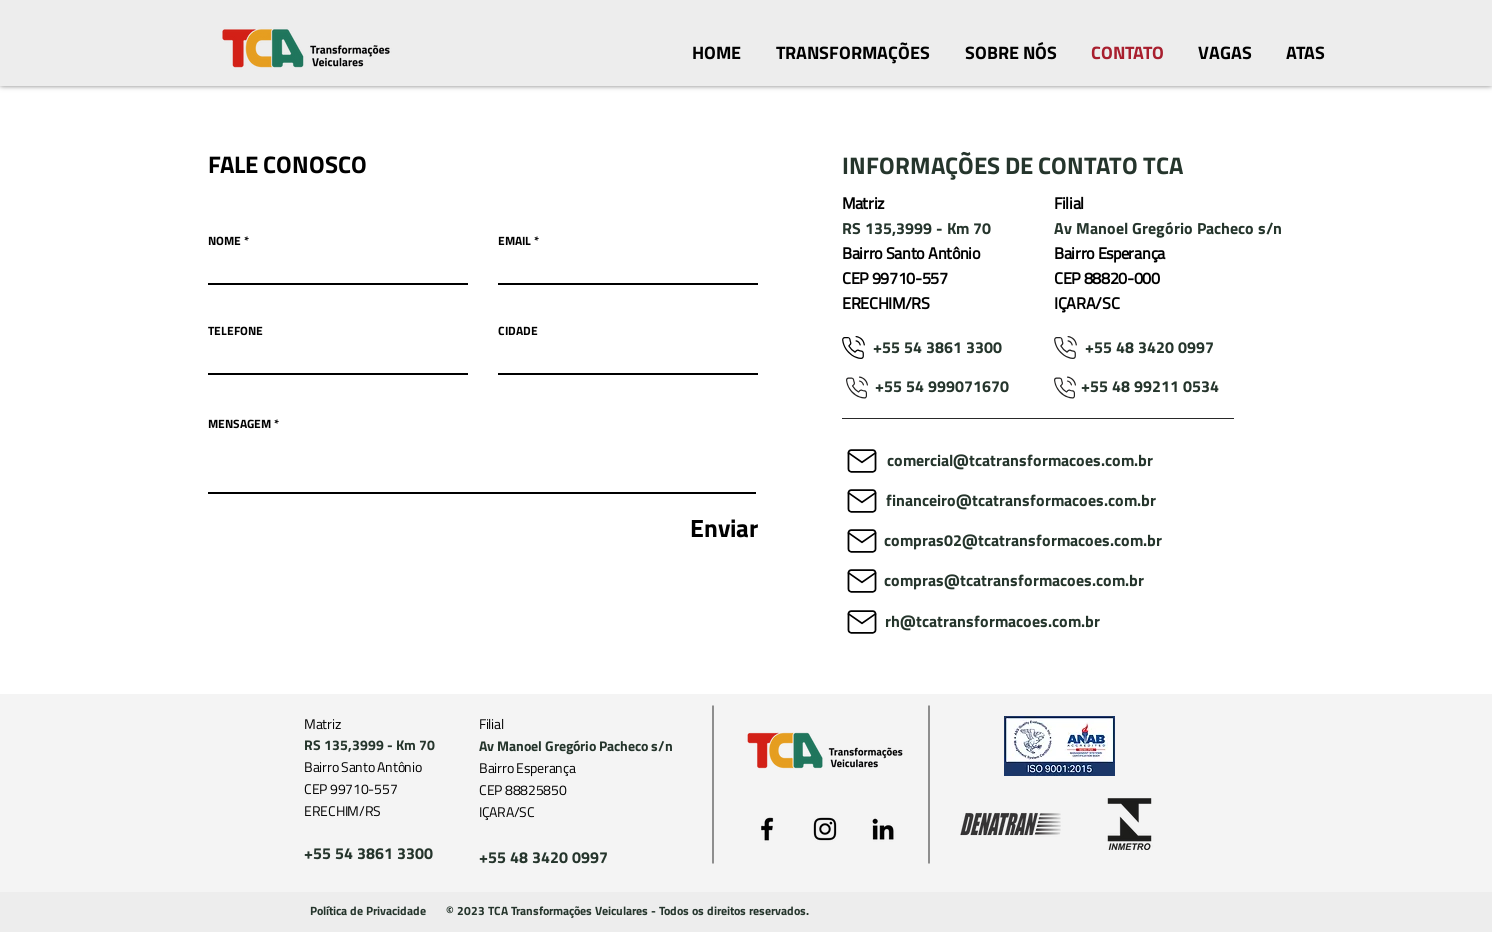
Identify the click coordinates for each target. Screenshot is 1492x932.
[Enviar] (666, 528)
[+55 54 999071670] (941, 387)
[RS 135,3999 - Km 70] (929, 229)
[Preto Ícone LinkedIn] (883, 829)
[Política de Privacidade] (368, 912)
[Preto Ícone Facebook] (767, 829)
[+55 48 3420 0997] (1149, 348)
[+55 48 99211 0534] (1149, 387)
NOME (224, 241)
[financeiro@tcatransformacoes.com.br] (1021, 501)
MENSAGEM (239, 424)
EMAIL (514, 241)
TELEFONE (235, 331)
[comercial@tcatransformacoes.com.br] (1020, 461)
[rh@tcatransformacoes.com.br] (992, 622)
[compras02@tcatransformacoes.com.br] (1023, 541)
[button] (627, 912)
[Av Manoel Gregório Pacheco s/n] (1171, 229)
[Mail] (862, 461)
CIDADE (518, 331)
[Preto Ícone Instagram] (825, 829)
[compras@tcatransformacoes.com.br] (1029, 581)
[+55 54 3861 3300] (937, 348)
